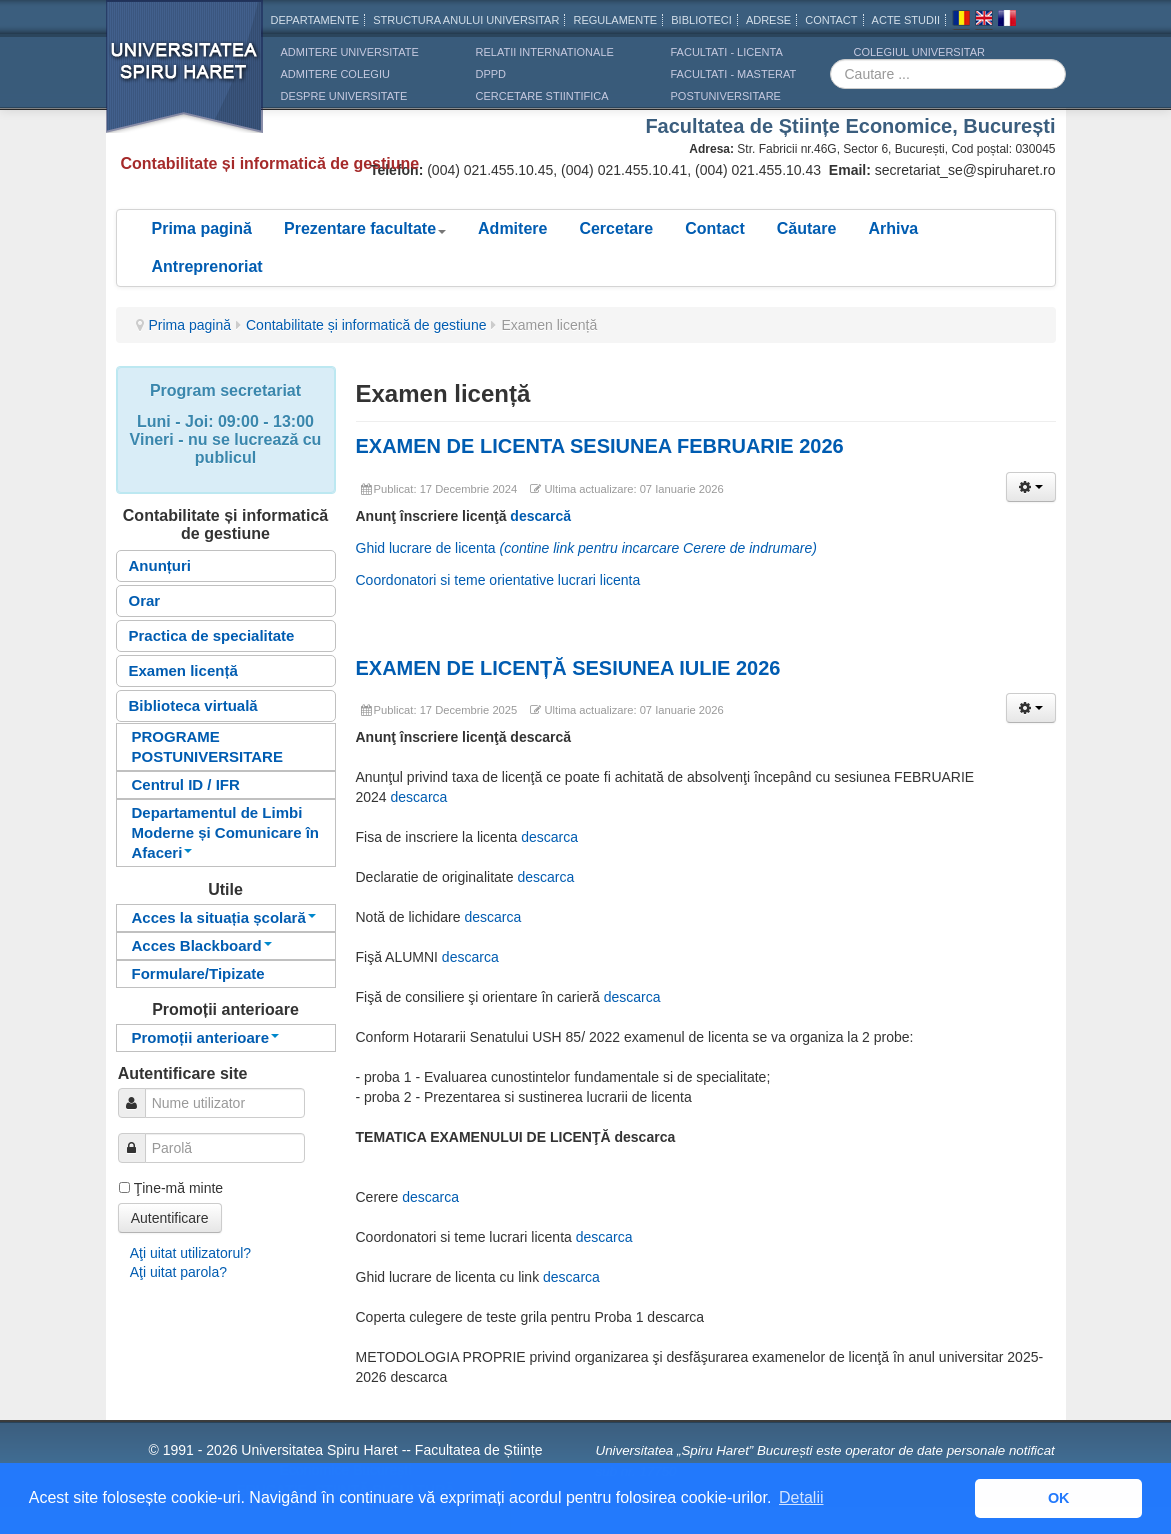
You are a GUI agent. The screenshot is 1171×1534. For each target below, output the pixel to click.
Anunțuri (160, 565)
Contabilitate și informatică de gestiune (366, 325)
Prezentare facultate (365, 228)
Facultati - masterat (734, 74)
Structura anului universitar (466, 20)
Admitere (512, 228)
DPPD (491, 74)
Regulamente (615, 20)
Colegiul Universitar (919, 52)
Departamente (315, 20)
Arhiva (893, 228)
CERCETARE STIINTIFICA (542, 96)
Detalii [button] (801, 1497)
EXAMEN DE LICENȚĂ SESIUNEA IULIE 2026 (568, 668)
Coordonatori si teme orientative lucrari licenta (498, 580)
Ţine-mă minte (178, 1188)
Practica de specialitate (212, 635)
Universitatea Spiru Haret (185, 79)
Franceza (1007, 21)
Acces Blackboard (202, 945)
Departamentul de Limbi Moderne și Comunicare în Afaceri (226, 832)
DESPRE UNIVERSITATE (344, 96)
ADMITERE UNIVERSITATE (350, 52)
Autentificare (170, 1218)
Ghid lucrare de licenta (586, 548)
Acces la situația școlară (224, 917)
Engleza (984, 21)
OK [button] (1059, 1498)
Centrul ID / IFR (186, 784)
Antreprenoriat (207, 266)
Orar (145, 600)
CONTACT (831, 20)
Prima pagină (202, 228)
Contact (715, 228)
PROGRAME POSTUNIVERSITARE (207, 746)
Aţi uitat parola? (178, 1272)
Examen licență (183, 670)
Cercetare (616, 228)
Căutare (807, 228)
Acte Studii (906, 20)
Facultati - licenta (727, 52)
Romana (961, 21)
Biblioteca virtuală (193, 705)
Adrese (768, 20)
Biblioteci (701, 20)
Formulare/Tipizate (198, 973)
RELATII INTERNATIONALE (545, 52)
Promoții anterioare (206, 1037)
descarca (419, 797)
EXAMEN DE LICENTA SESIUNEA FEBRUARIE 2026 (600, 446)
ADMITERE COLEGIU (335, 74)
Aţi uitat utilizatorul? (190, 1253)
